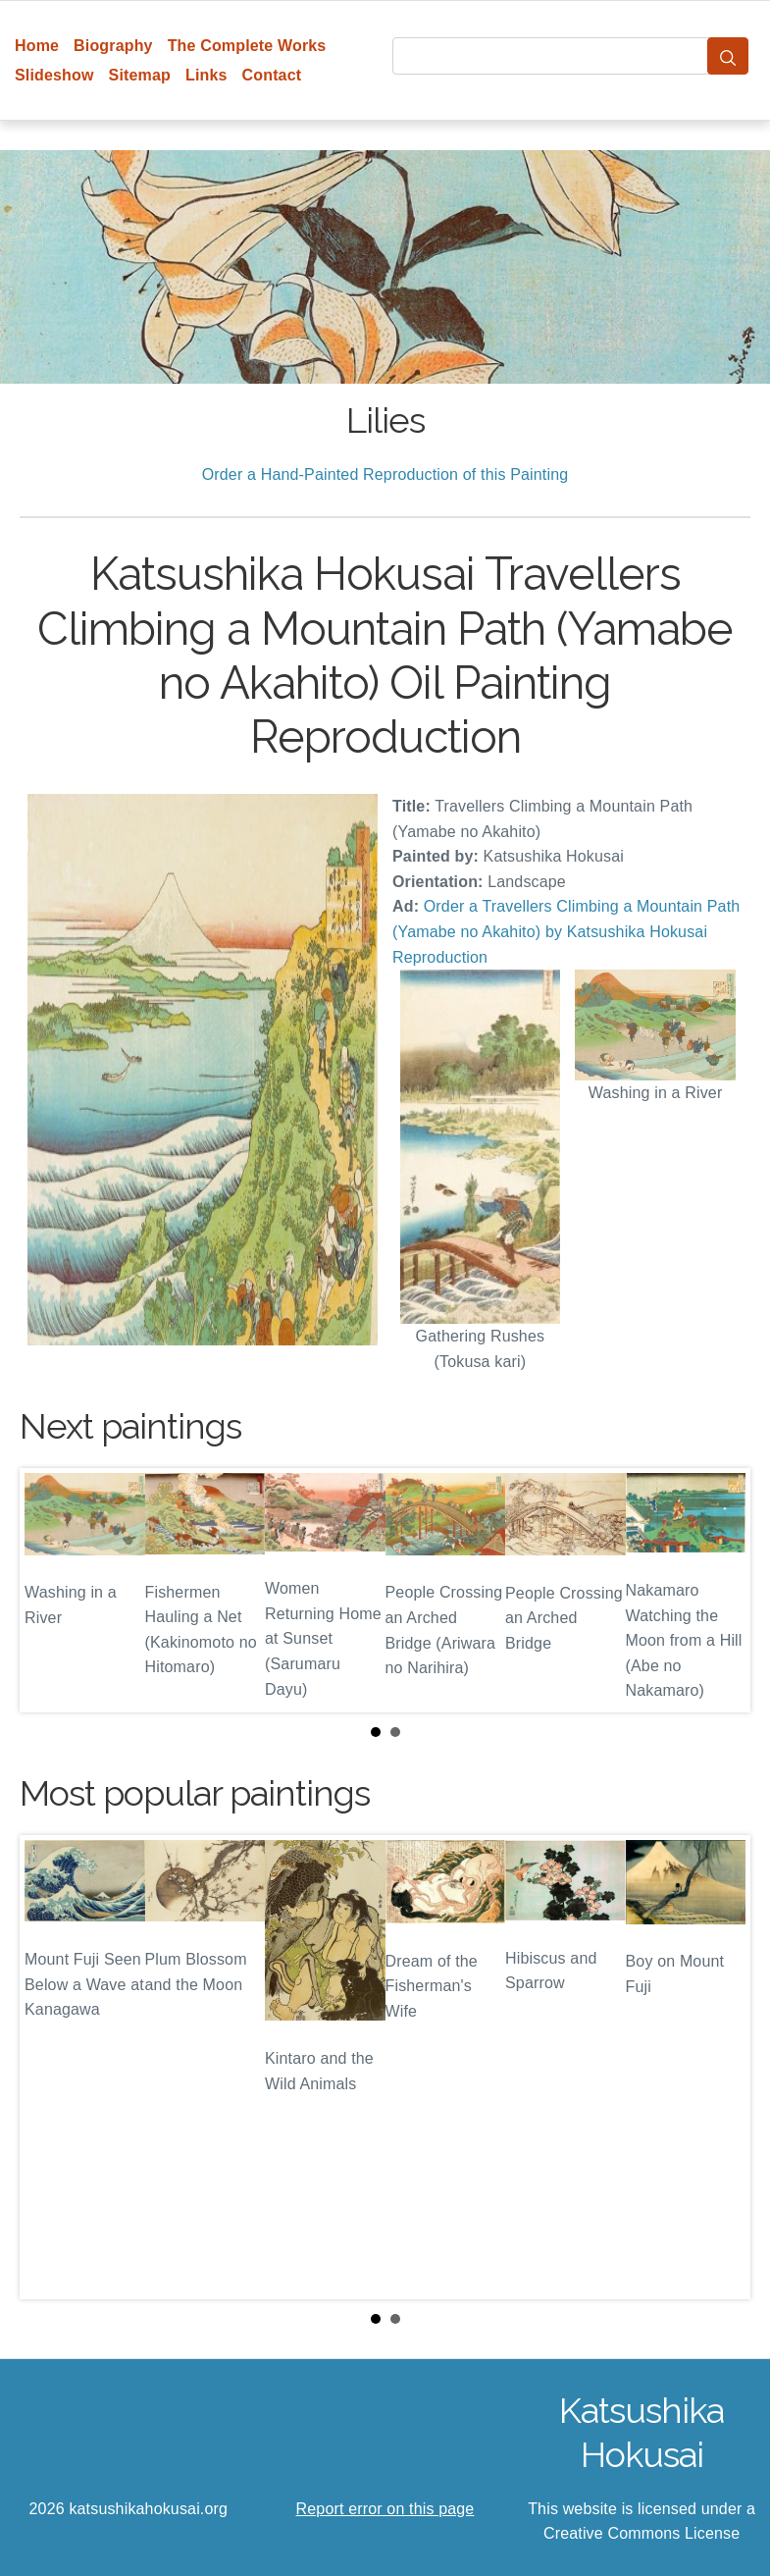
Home (37, 45)
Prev (50, 1589)
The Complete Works (247, 45)
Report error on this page (385, 2508)
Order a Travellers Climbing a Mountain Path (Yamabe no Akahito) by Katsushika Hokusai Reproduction (566, 931)
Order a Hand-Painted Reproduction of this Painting (385, 474)
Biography (113, 45)
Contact (272, 75)
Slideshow (54, 75)
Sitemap (140, 75)
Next (720, 1589)
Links (206, 75)
